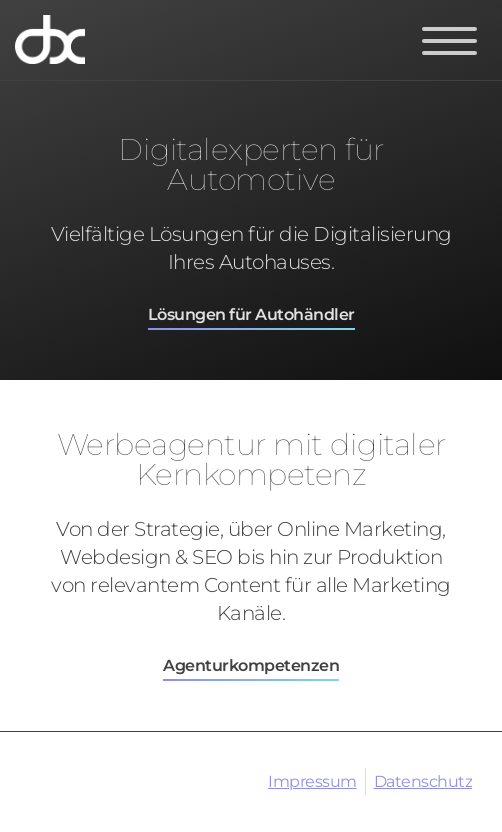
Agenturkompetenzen (251, 665)
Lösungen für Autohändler (251, 314)
